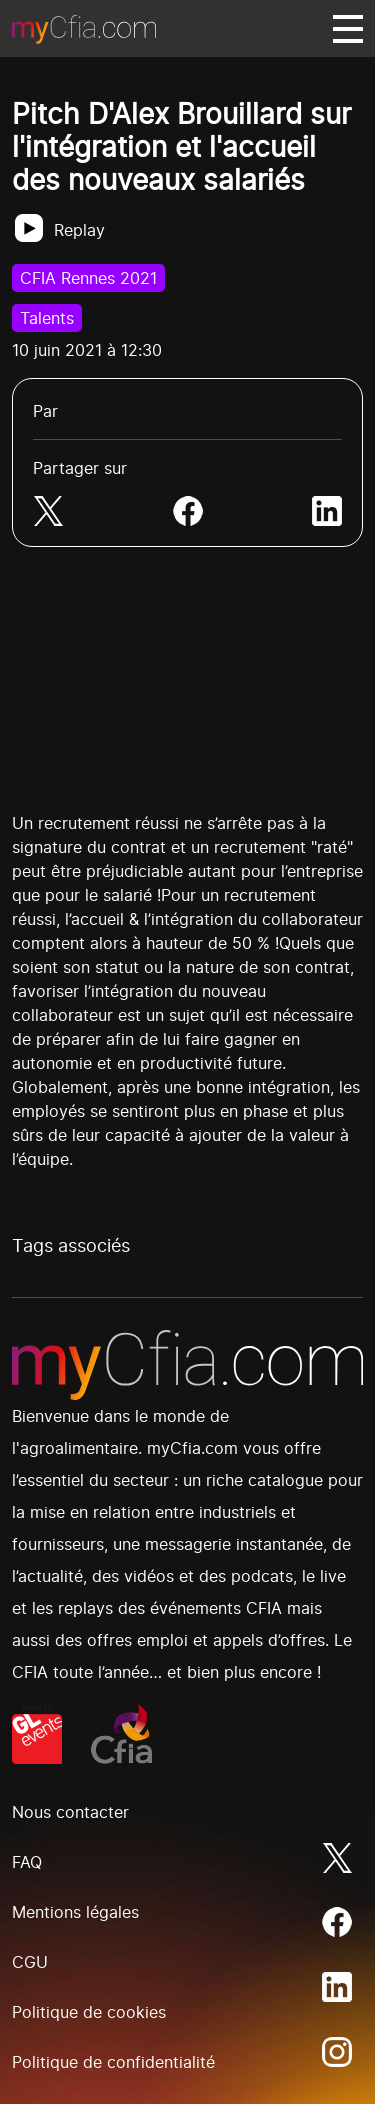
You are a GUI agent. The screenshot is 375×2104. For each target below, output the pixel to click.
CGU (30, 1962)
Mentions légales (75, 1912)
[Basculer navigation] (348, 29)
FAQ (27, 1862)
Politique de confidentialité (113, 2062)
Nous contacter (70, 1812)
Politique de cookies (89, 2012)
